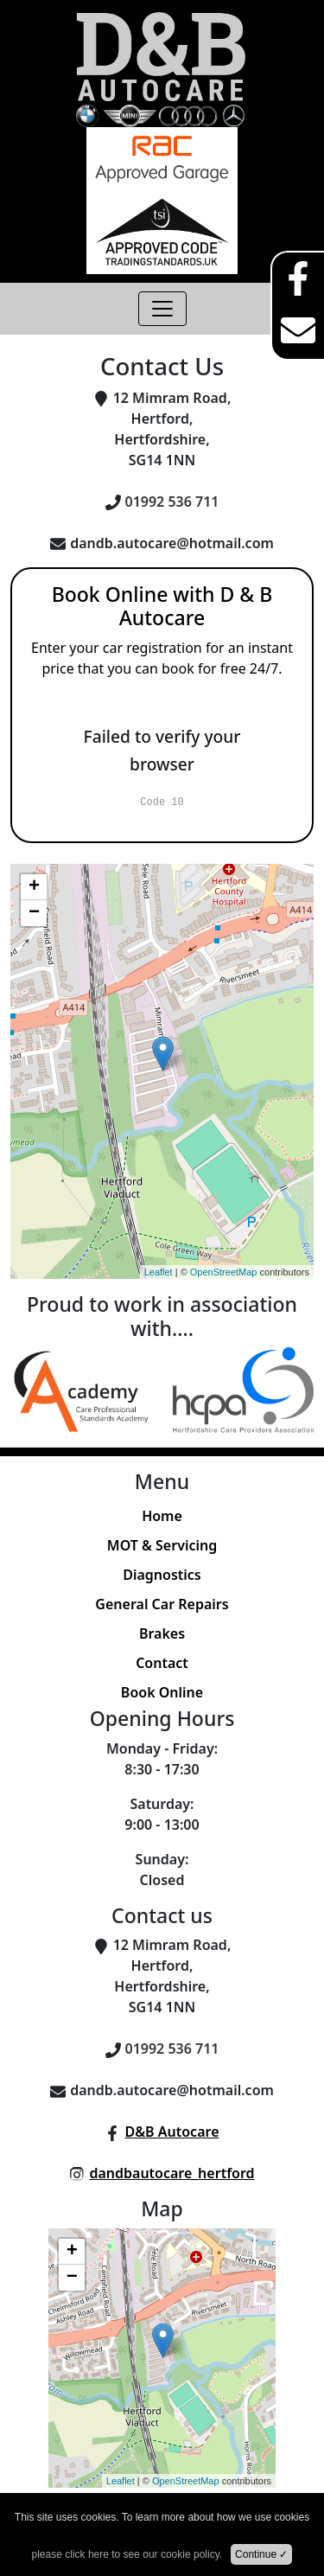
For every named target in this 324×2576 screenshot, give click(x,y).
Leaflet (158, 1272)
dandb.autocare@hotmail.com (172, 543)
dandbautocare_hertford (171, 2173)
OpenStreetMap (223, 1272)
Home (162, 1515)
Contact (162, 1662)
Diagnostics (162, 1574)
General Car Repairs (161, 1604)
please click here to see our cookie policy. (127, 2554)
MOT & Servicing (162, 1545)
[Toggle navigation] (162, 308)
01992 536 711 (172, 501)
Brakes (162, 1633)
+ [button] (34, 887)
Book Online (162, 1692)
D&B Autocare (171, 2131)
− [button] (34, 913)
